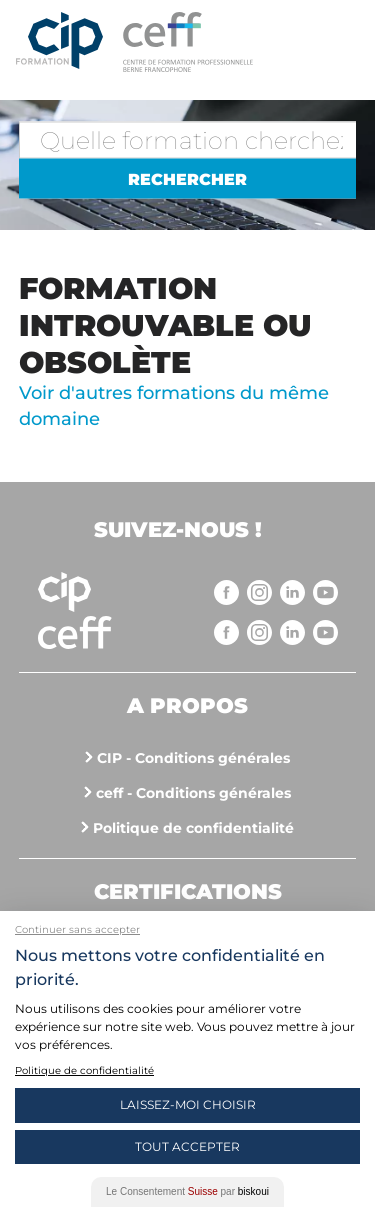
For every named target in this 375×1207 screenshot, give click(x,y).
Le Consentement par (187, 1191)
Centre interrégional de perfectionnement (59, 42)
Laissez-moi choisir (188, 1104)
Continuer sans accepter (77, 929)
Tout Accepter (187, 1146)
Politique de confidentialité (193, 828)
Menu (340, 40)
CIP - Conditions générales (193, 758)
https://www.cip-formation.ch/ (219, 42)
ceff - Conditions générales (193, 793)
